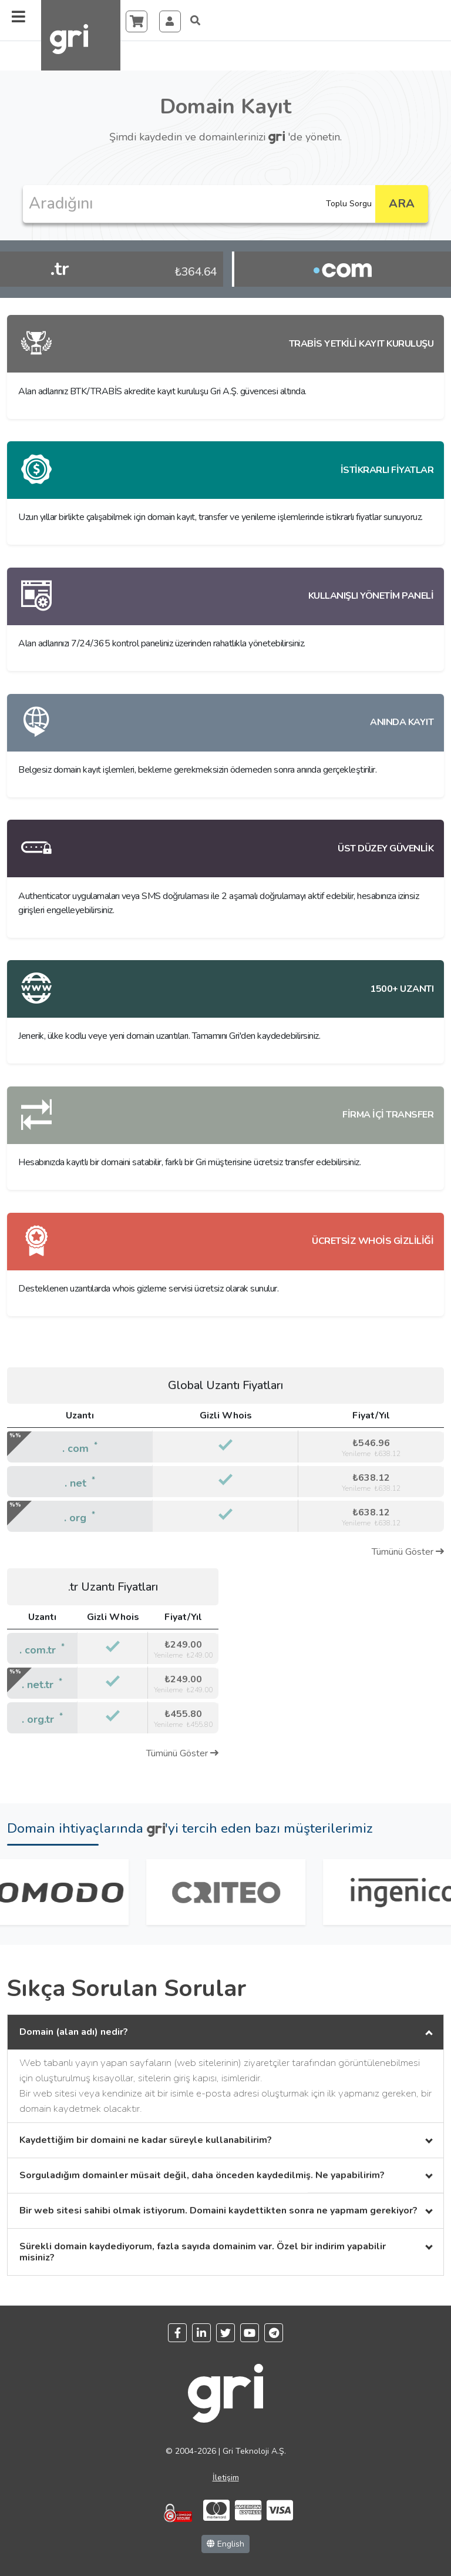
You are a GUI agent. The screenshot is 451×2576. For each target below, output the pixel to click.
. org (75, 1518)
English (225, 2544)
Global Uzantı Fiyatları (225, 1385)
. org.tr (38, 1719)
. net (75, 1483)
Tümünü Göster (408, 1551)
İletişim (226, 2477)
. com (75, 1448)
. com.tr (37, 1650)
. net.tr (37, 1685)
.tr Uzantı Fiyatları (113, 1587)
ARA (402, 204)
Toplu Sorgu (349, 203)
